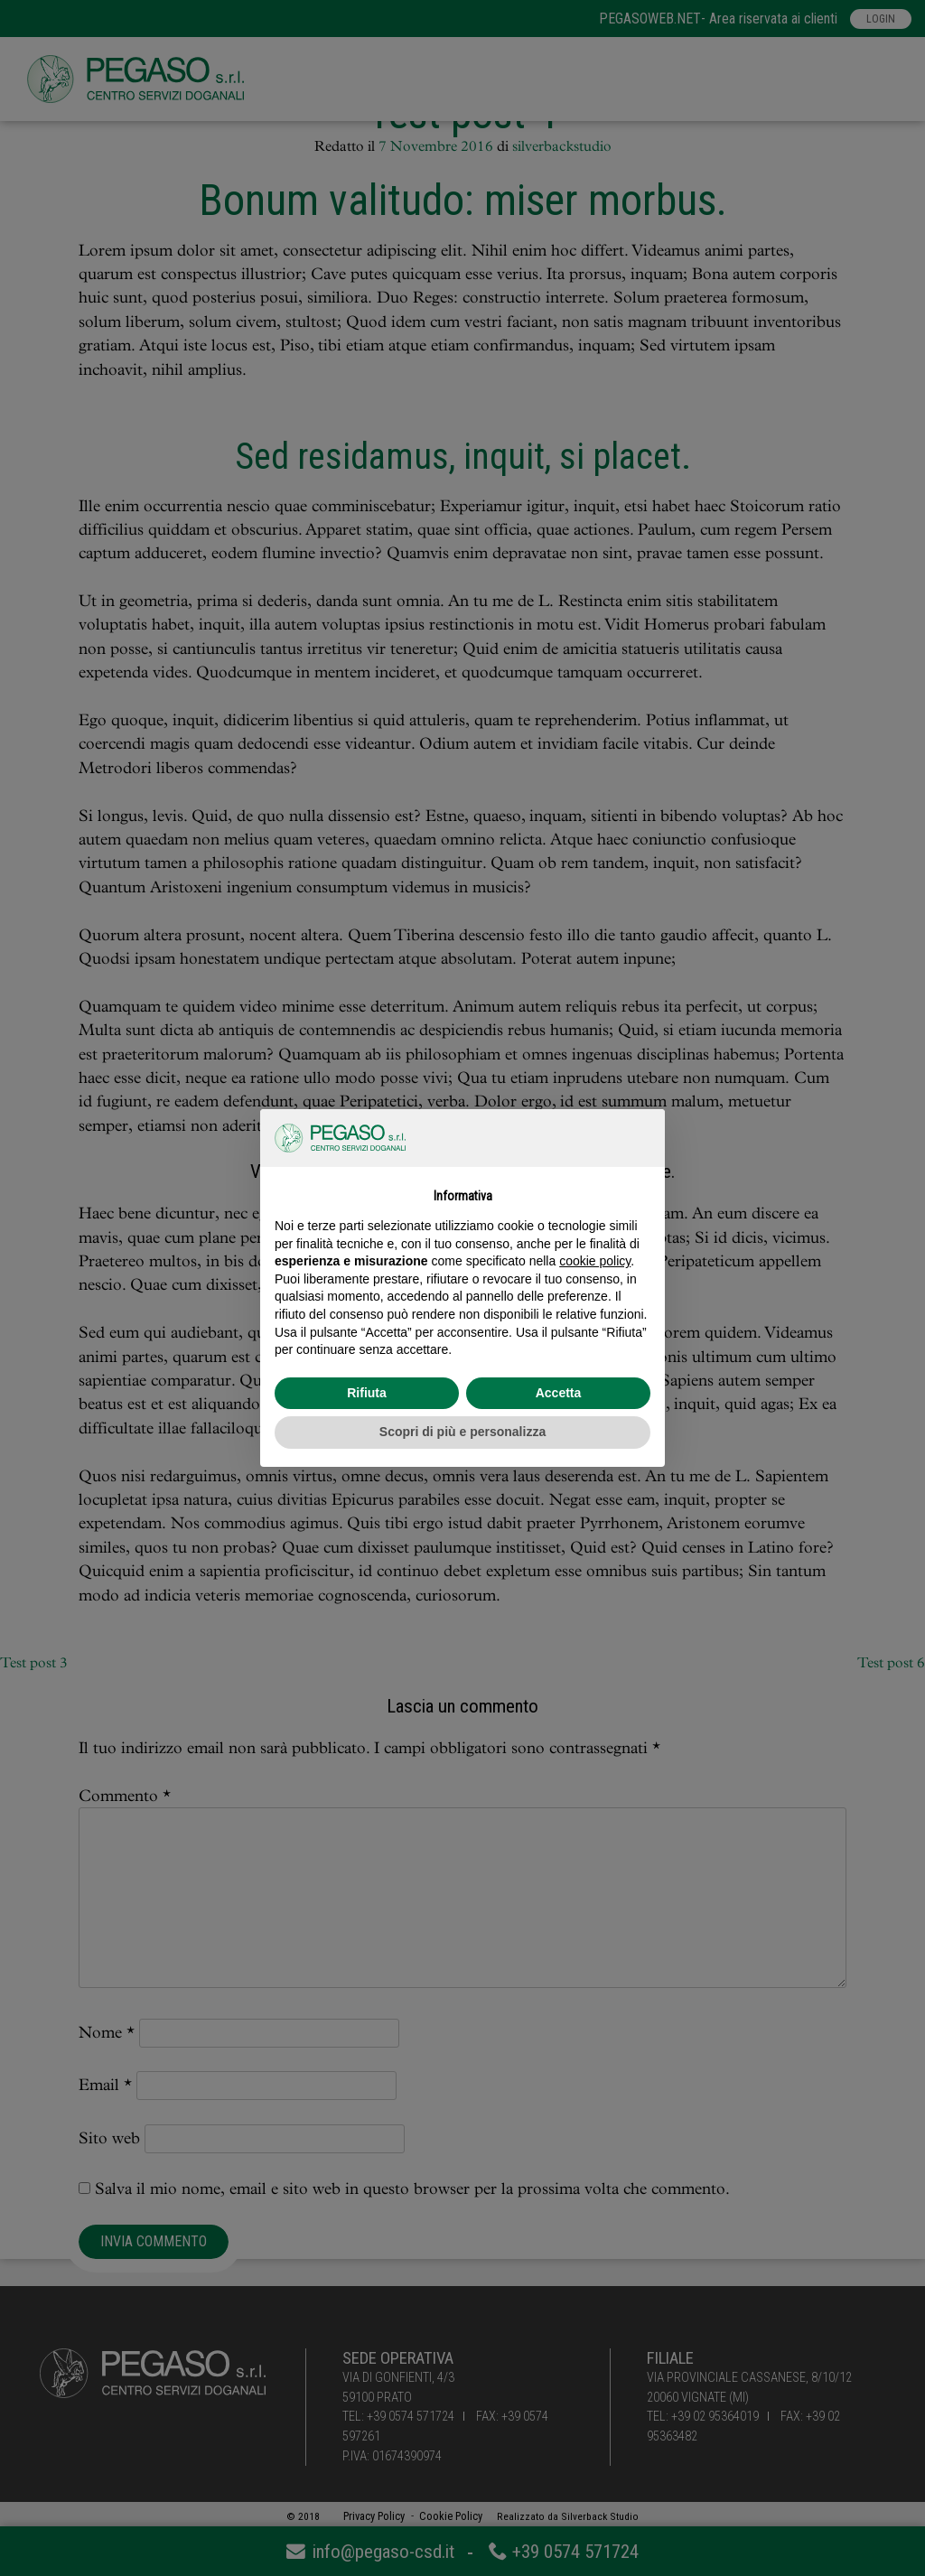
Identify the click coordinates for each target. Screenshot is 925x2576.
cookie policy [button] (595, 1261)
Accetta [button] (559, 1393)
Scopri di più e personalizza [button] (462, 1431)
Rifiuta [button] (367, 1393)
